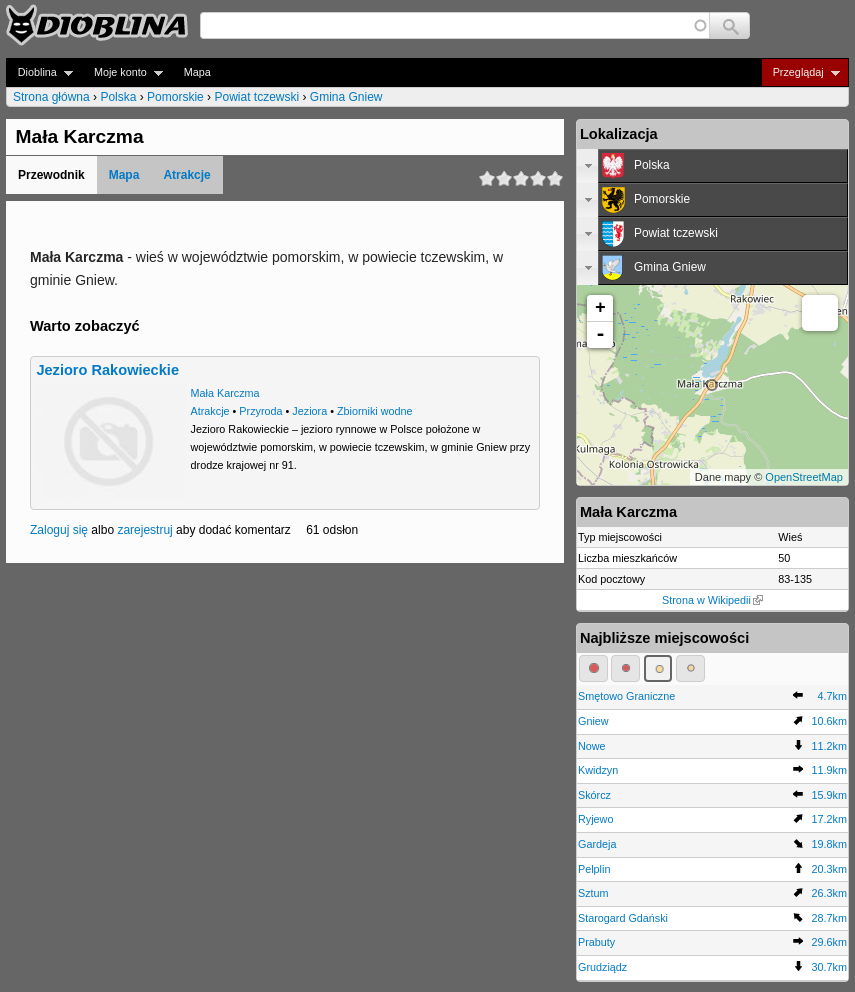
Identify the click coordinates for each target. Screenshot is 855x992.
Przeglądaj (800, 72)
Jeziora (309, 411)
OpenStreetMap (804, 477)
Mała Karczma (225, 393)
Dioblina (39, 72)
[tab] (712, 166)
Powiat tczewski (256, 97)
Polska (118, 97)
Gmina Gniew (346, 97)
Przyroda (260, 411)
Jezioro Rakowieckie (107, 370)
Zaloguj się (59, 530)
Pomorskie (175, 97)
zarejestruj (144, 530)
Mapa (197, 72)
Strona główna (51, 97)
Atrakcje (186, 175)
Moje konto (122, 72)
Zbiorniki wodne (375, 411)
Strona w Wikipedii (712, 600)
